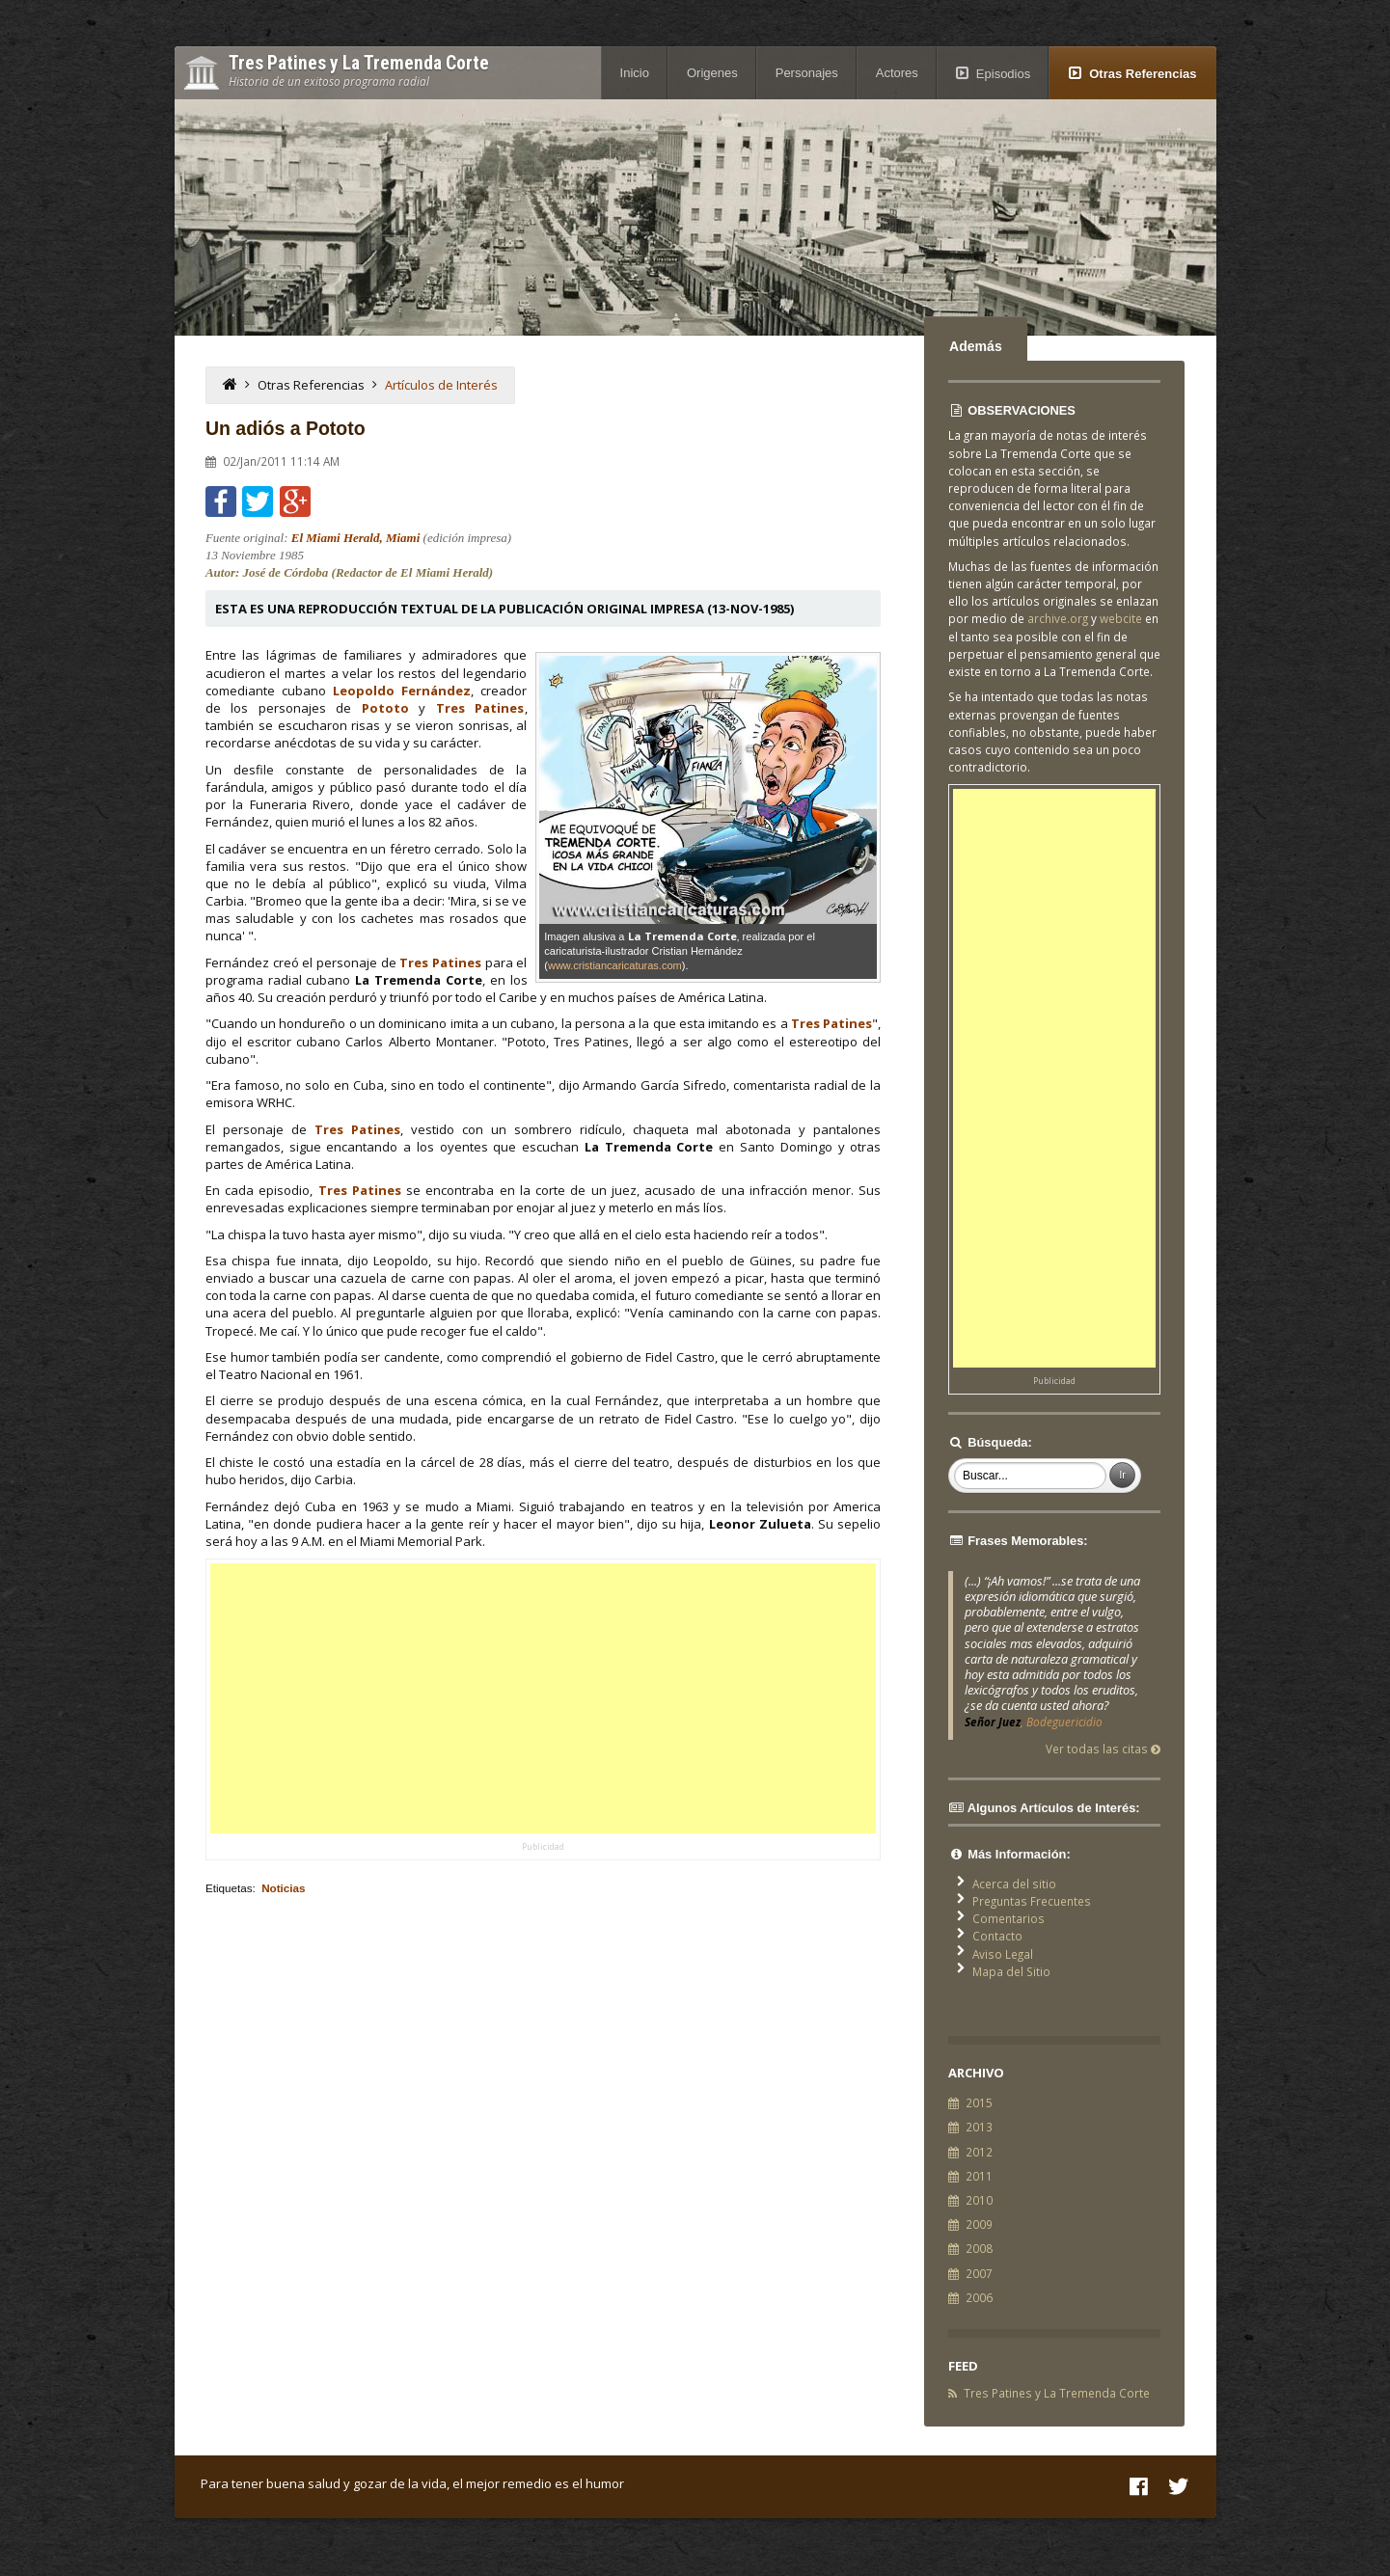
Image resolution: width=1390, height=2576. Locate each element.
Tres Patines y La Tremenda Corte (1057, 2392)
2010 (979, 2200)
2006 (979, 2297)
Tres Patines (480, 708)
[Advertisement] (543, 1698)
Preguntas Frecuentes (1031, 1901)
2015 (979, 2102)
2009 (979, 2224)
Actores (897, 73)
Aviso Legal (1002, 1954)
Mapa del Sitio (1011, 1971)
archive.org (1057, 618)
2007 (979, 2273)
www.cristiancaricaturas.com (615, 965)
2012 (979, 2151)
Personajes (807, 73)
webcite (1121, 618)
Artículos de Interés (441, 384)
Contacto (997, 1935)
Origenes (712, 73)
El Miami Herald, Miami (356, 537)
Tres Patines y (359, 63)
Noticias (283, 1888)
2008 (979, 2248)
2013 (979, 2126)
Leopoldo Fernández (402, 690)
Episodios (1003, 74)
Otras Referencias (1142, 74)
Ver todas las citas (1103, 1748)
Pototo (385, 708)
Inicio (634, 73)
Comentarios (1008, 1918)
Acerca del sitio (1014, 1883)
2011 (979, 2175)
